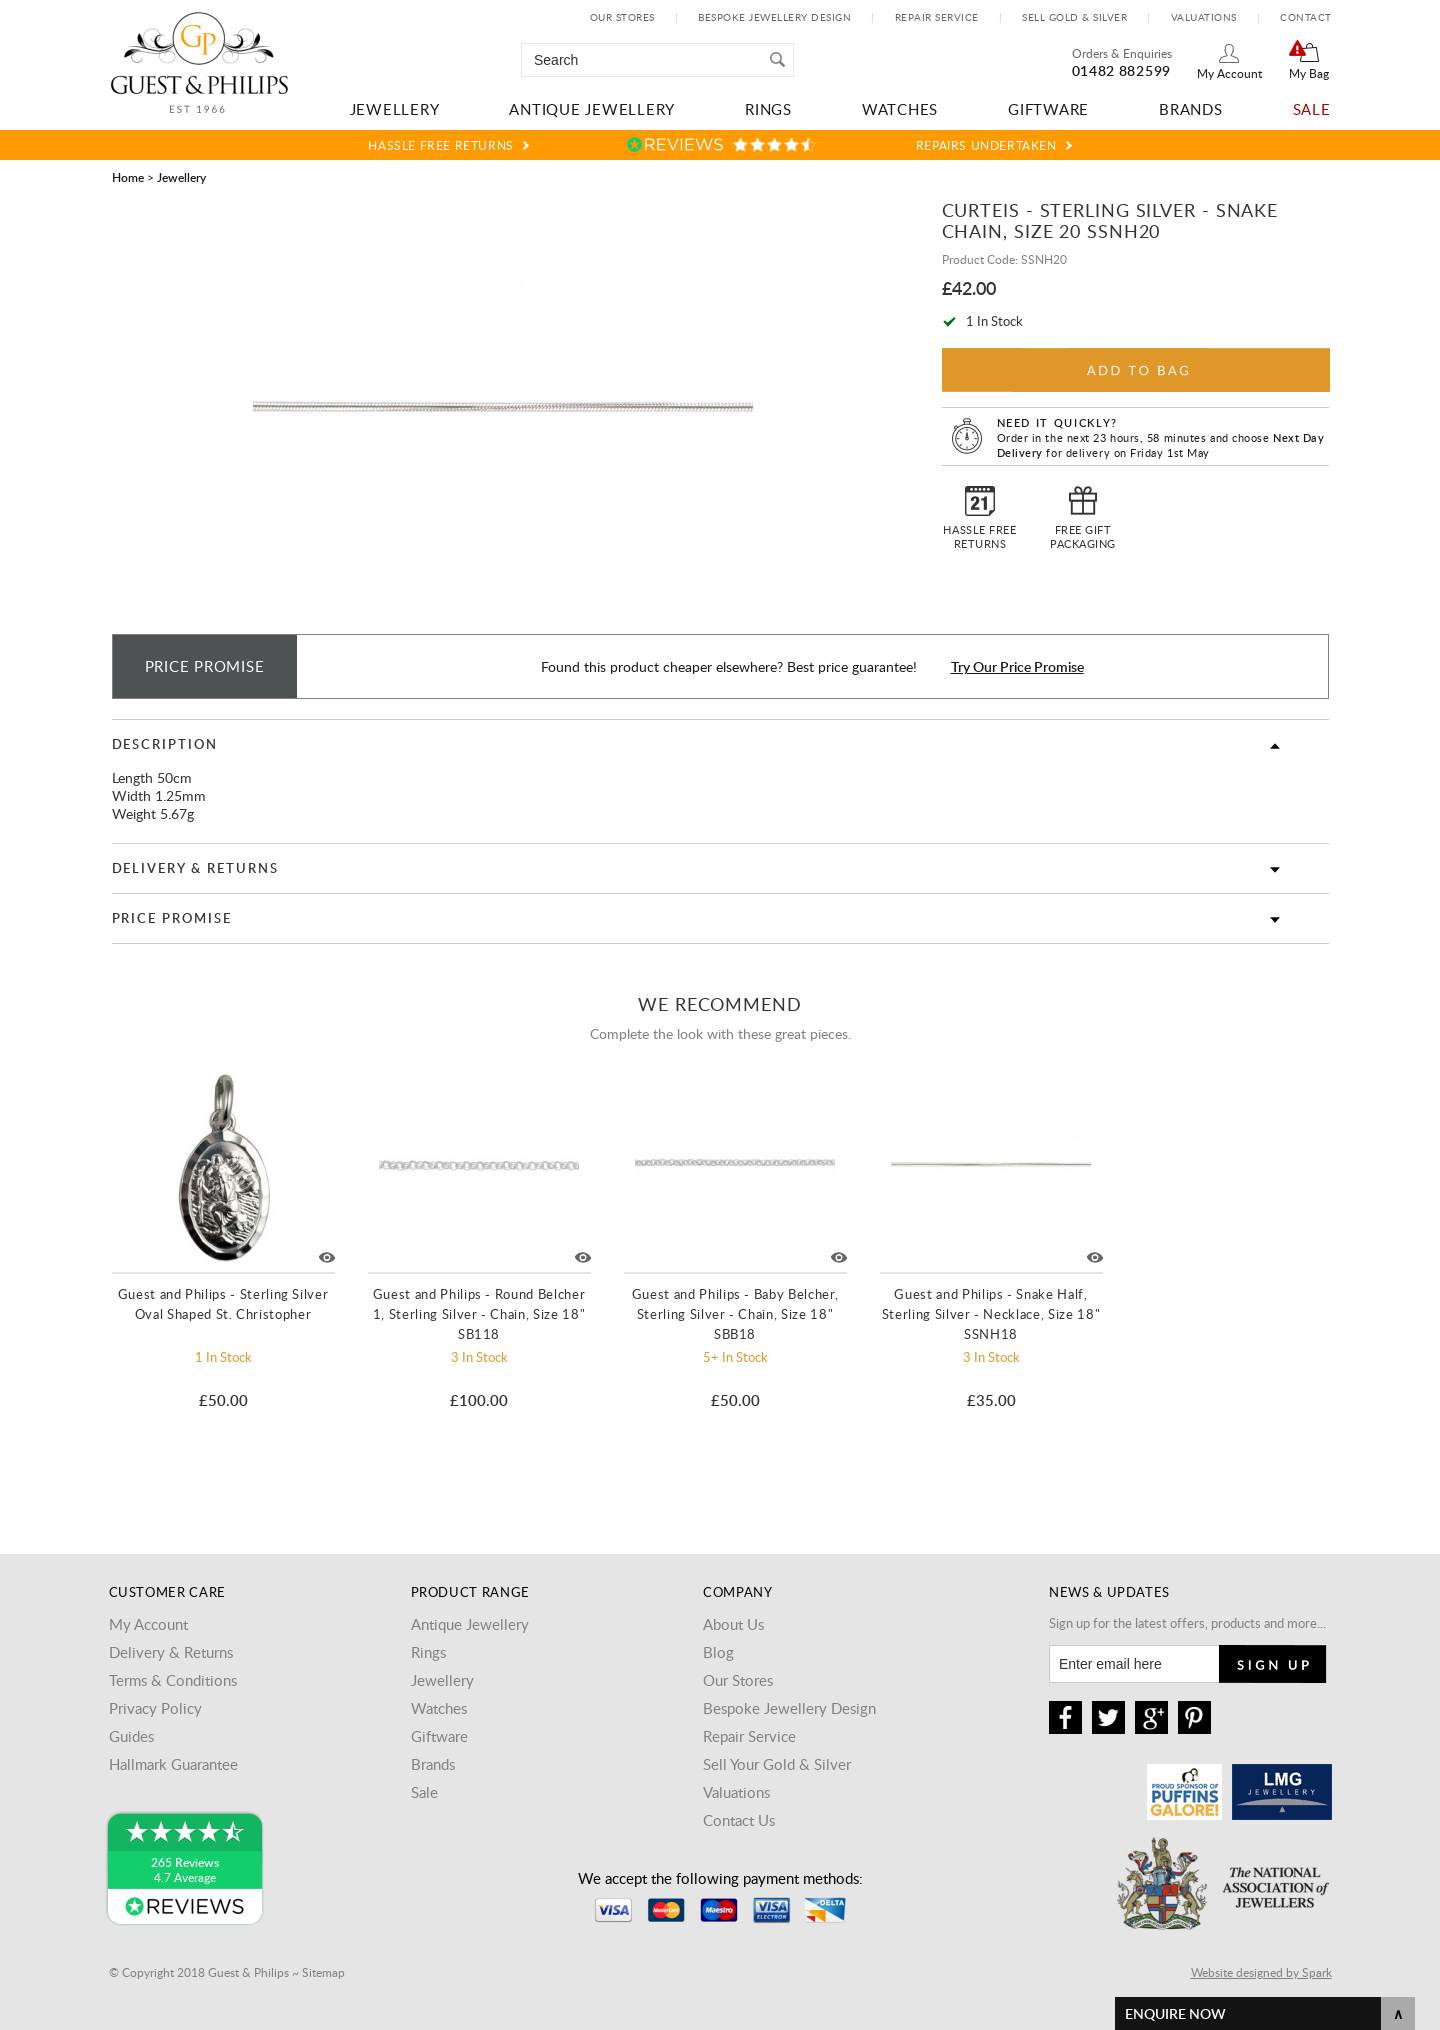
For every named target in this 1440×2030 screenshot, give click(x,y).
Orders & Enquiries (1122, 53)
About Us (733, 1624)
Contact (1306, 17)
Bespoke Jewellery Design (774, 17)
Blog (718, 1652)
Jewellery (395, 109)
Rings (768, 109)
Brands (1191, 109)
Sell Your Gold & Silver (777, 1764)
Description (165, 744)
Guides (131, 1736)
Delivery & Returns (195, 868)
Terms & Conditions (173, 1680)
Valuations (1204, 17)
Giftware (1048, 109)
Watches (900, 109)
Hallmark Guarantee (173, 1764)
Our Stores (622, 17)
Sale (1312, 109)
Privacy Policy (155, 1708)
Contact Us (739, 1820)
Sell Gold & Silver (1074, 17)
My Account (1229, 73)
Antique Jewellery (592, 109)
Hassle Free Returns (440, 145)
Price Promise (172, 918)
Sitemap (323, 1972)
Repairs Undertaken (986, 145)
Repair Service (937, 17)
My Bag (1309, 73)
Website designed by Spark (1261, 1972)
